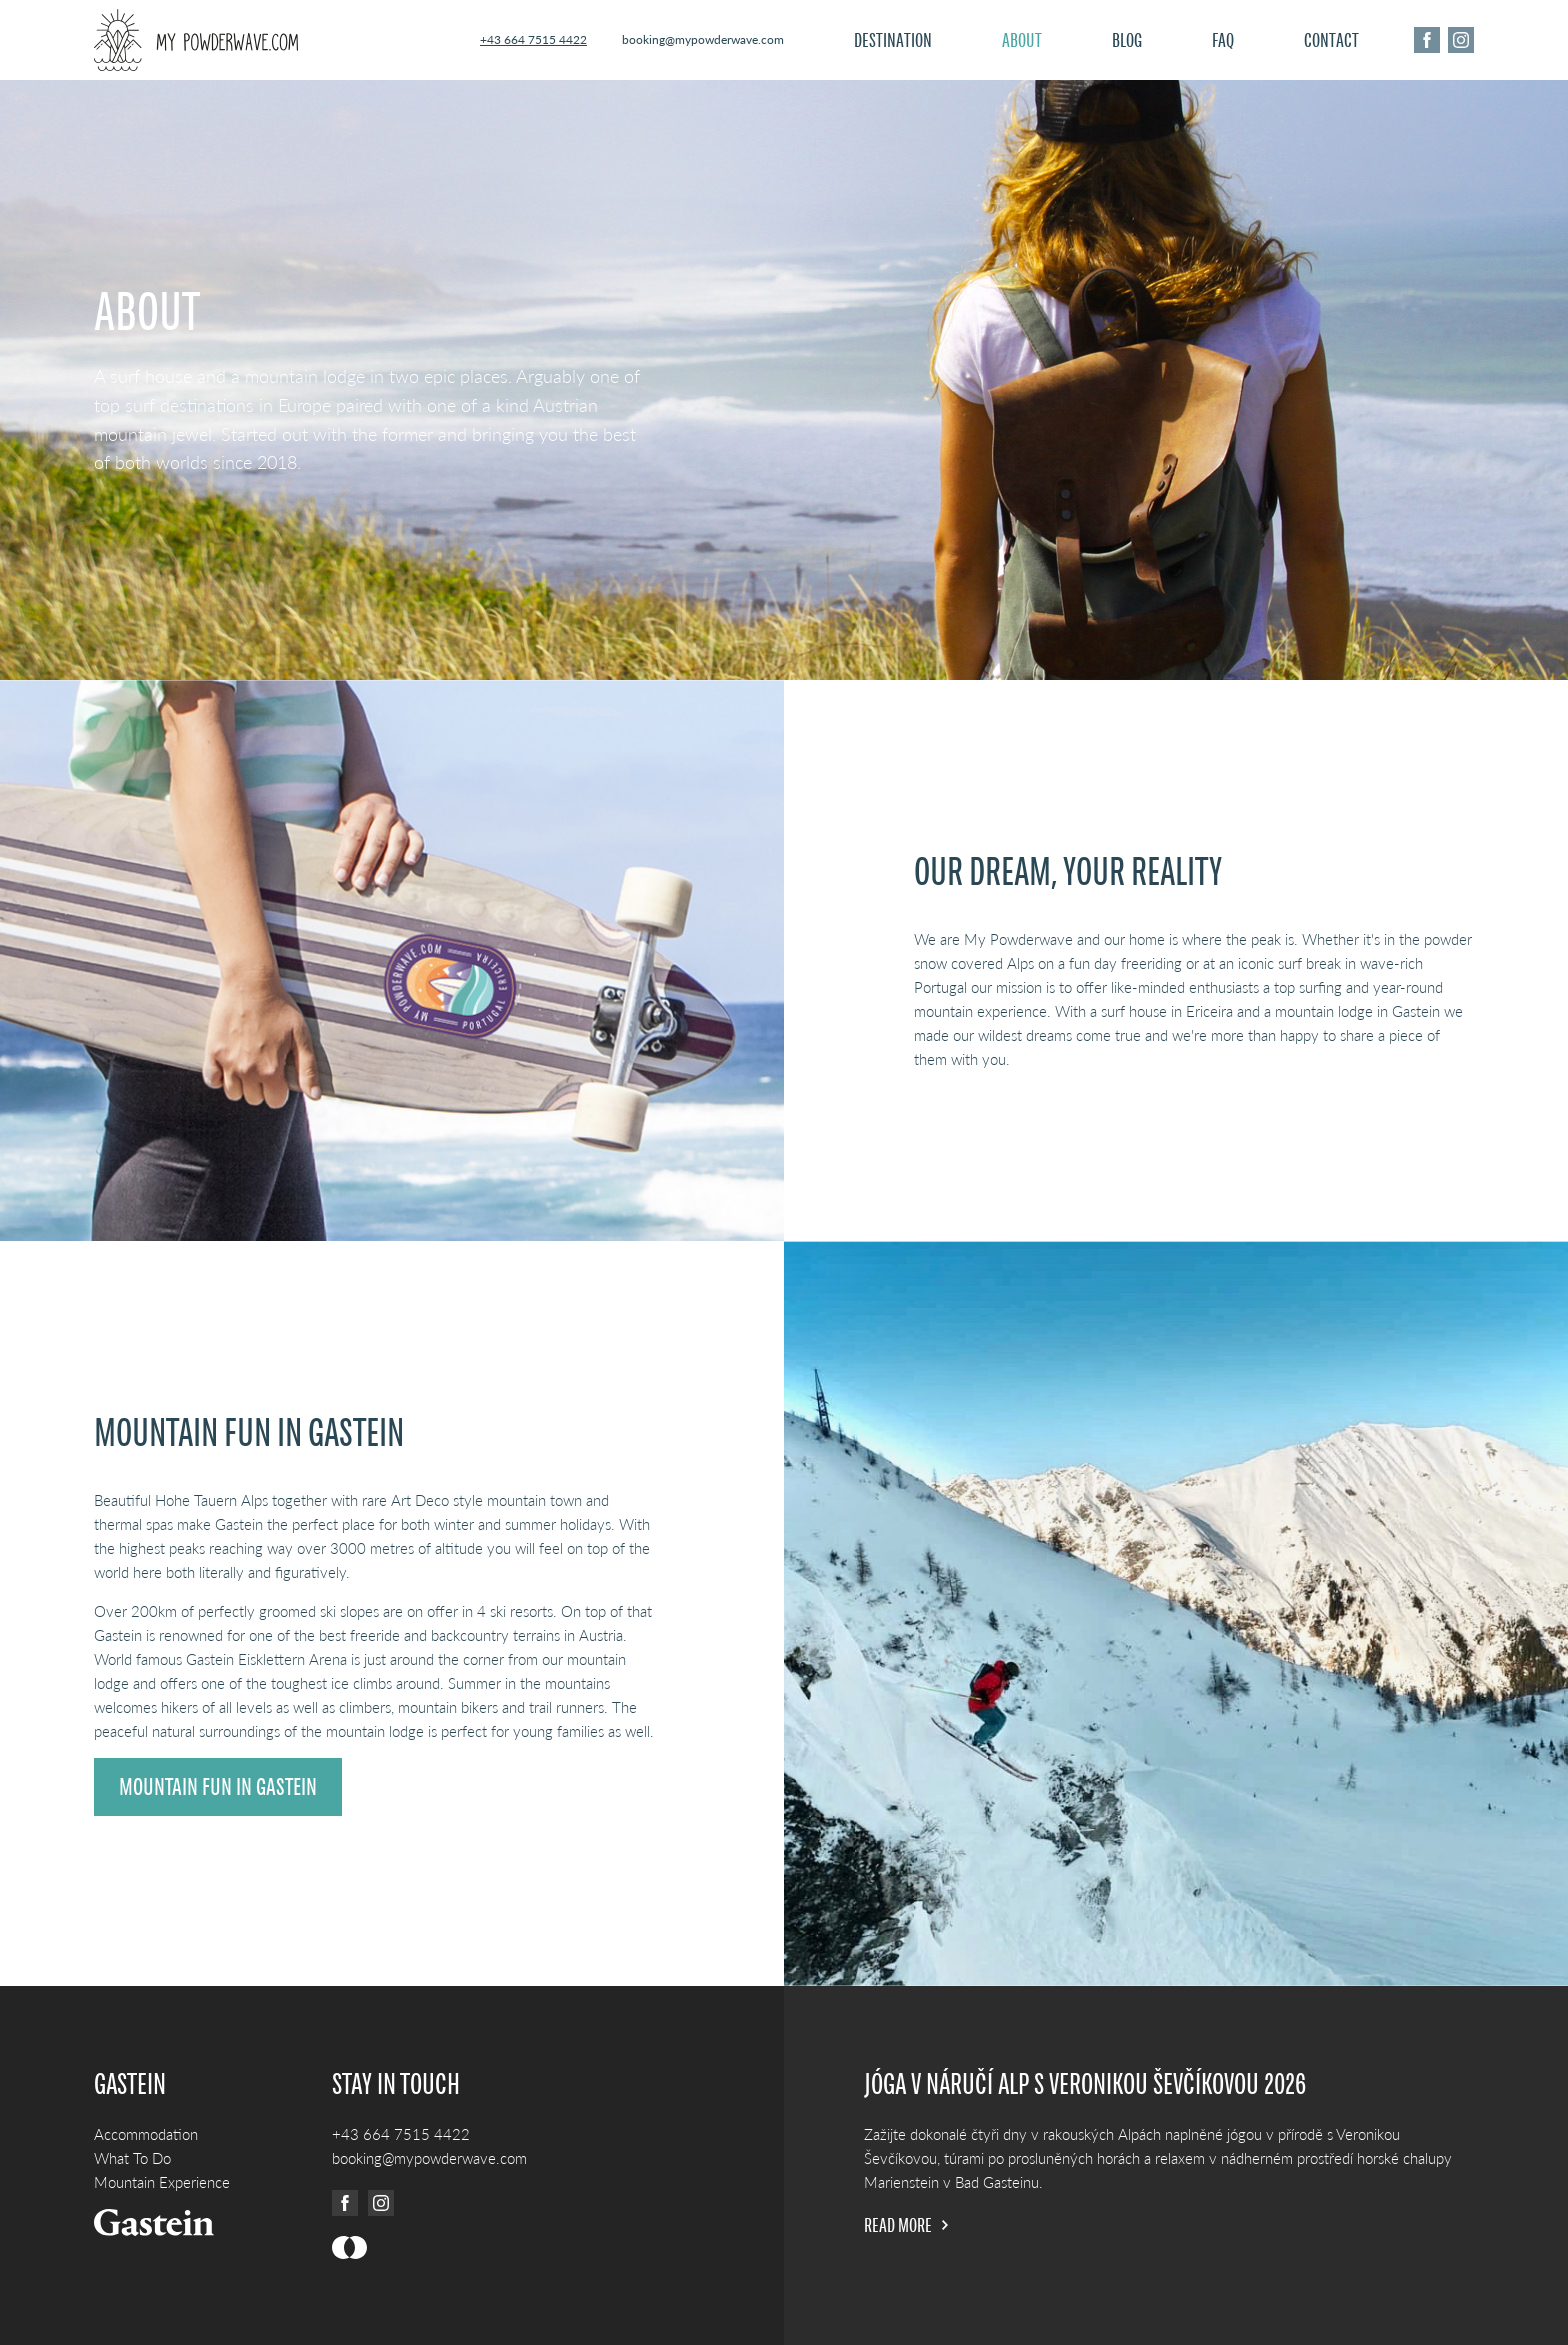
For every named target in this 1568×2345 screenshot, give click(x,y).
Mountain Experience (162, 2182)
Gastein (130, 2084)
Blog (1127, 40)
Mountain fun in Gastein (218, 1786)
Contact (1331, 40)
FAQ (1223, 40)
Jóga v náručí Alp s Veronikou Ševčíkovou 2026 (1085, 2084)
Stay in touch (396, 2084)
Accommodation (146, 2134)
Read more (906, 2225)
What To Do (132, 2158)
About (1022, 40)
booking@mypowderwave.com (703, 39)
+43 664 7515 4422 (533, 39)
